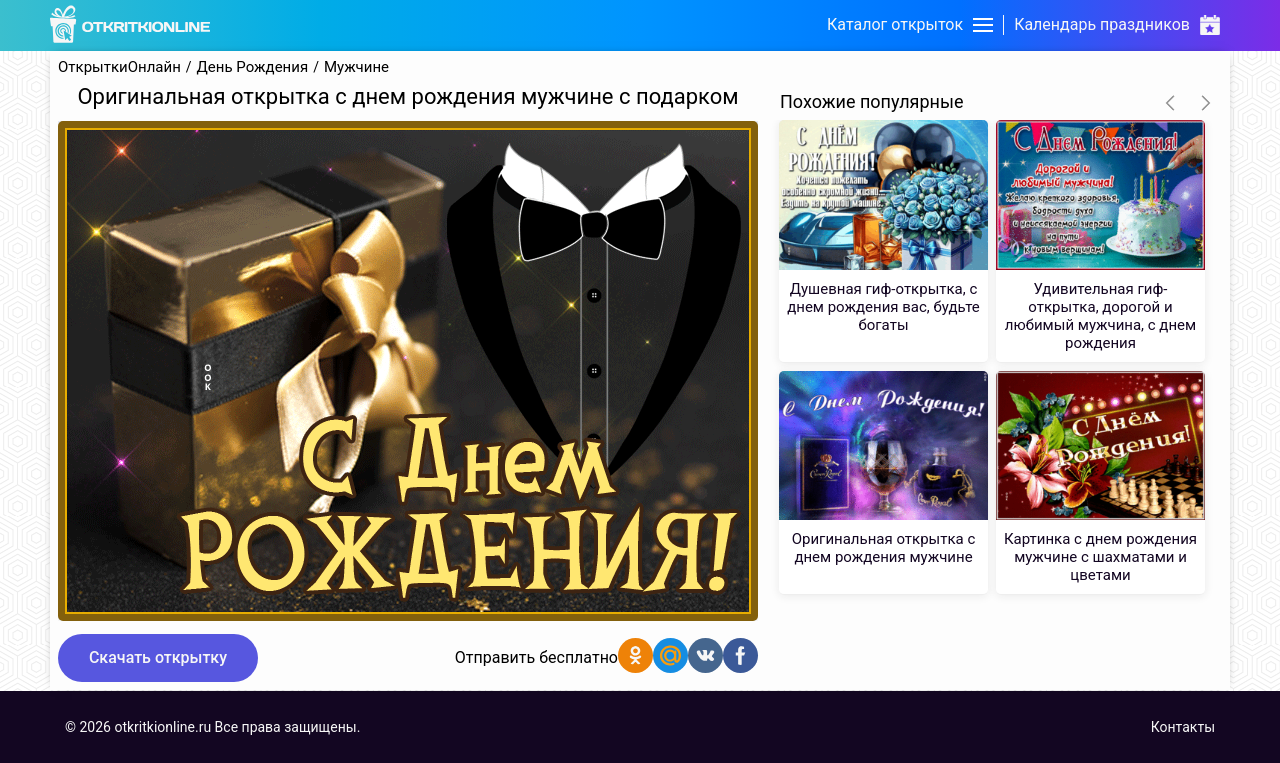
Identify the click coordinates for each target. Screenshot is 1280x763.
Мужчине (356, 67)
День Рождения (253, 67)
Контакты (1183, 727)
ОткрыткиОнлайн (119, 67)
